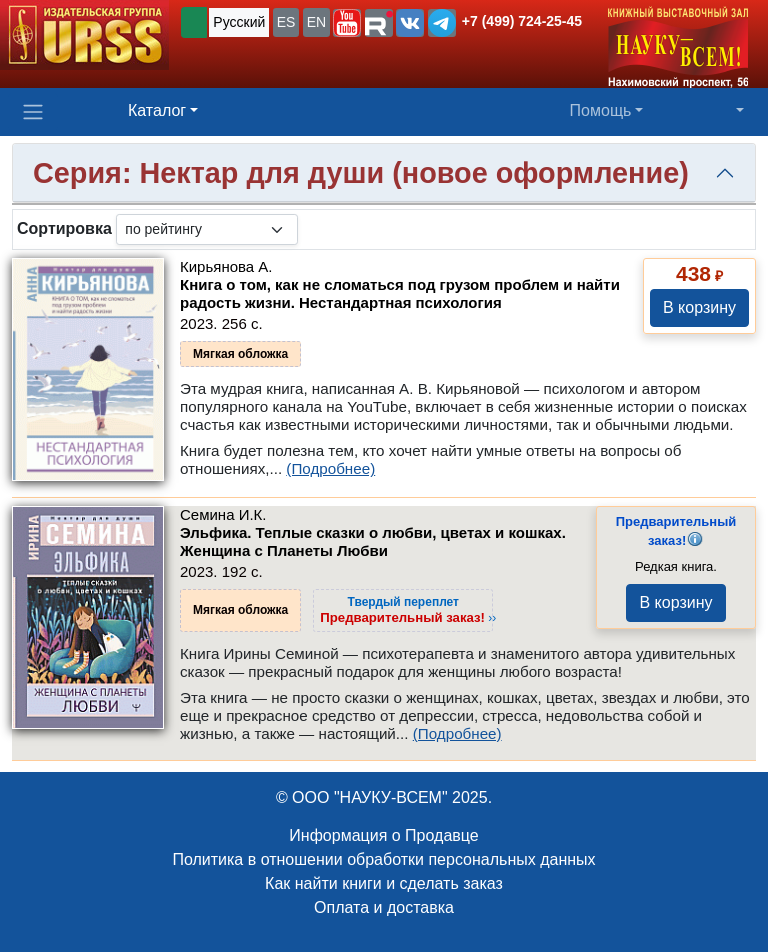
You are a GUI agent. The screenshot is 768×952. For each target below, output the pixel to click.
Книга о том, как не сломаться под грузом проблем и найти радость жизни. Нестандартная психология (400, 293)
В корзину (699, 307)
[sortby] (207, 229)
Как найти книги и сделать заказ (384, 883)
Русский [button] (239, 22)
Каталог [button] (157, 110)
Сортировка (64, 228)
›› (408, 610)
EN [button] (316, 22)
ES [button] (286, 22)
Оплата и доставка (384, 907)
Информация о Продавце (383, 835)
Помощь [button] (601, 110)
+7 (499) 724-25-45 (522, 21)
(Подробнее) (330, 468)
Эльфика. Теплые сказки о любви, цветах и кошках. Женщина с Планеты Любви (373, 541)
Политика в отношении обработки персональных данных (383, 859)
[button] (347, 23)
